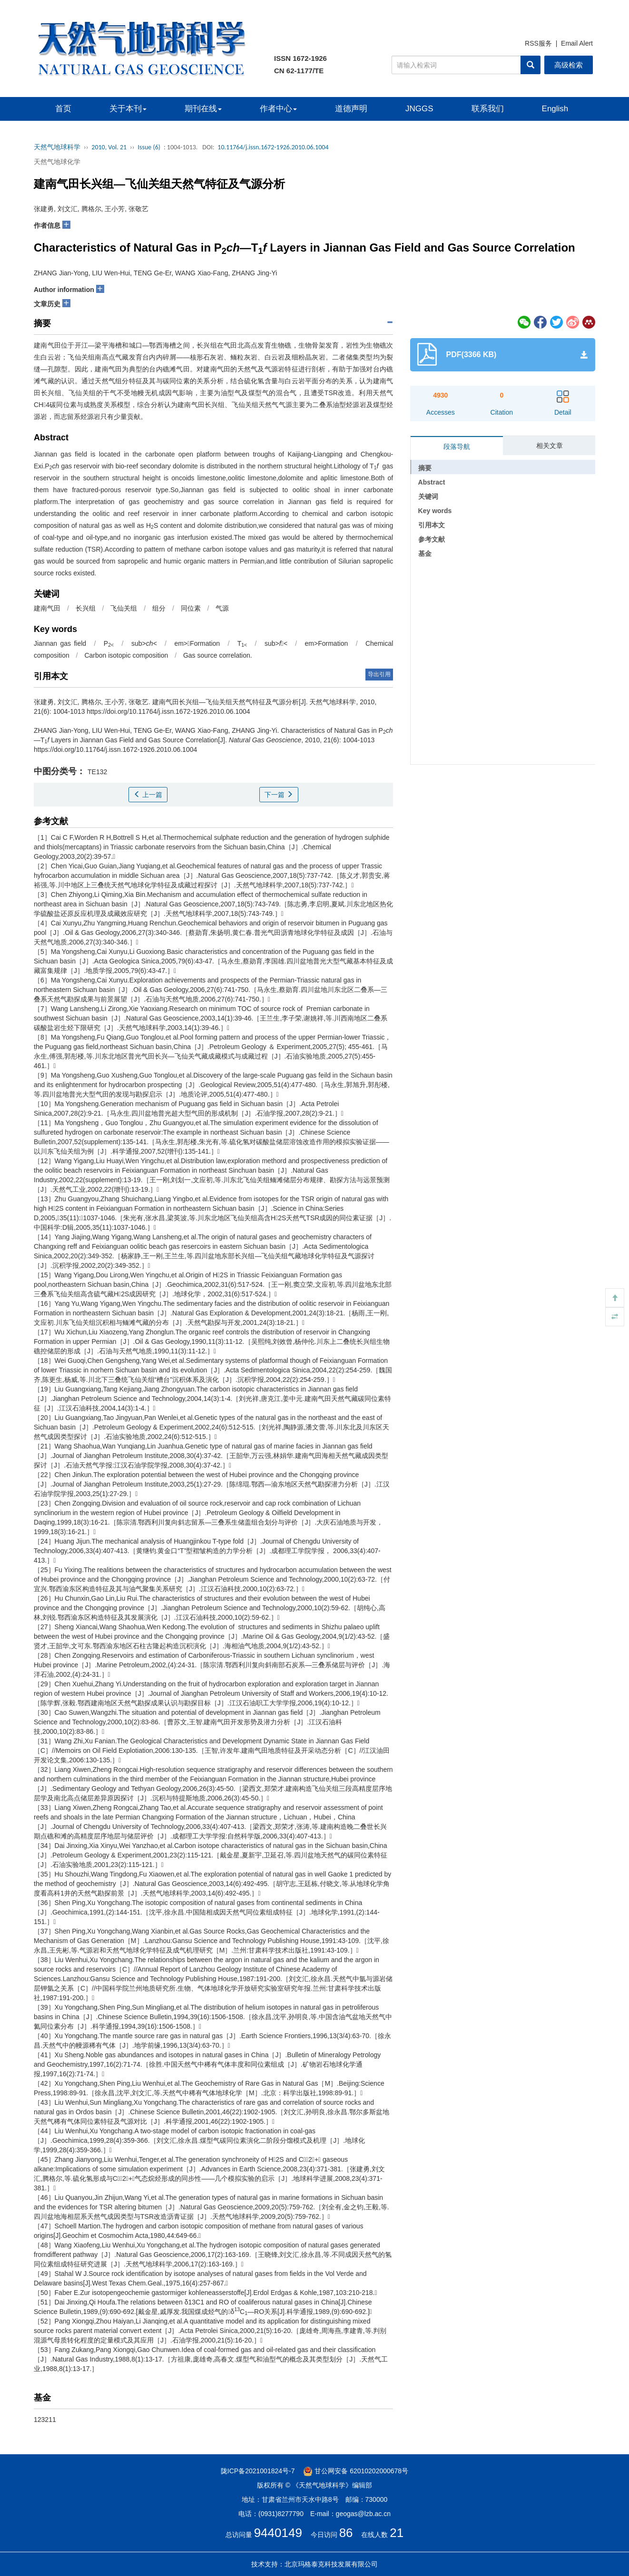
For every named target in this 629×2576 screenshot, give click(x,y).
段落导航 (456, 446)
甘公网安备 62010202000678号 (355, 2471)
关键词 (428, 496)
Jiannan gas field (60, 643)
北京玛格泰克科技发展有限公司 (331, 2564)
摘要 (425, 468)
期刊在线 (203, 108)
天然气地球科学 (57, 147)
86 (346, 2533)
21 (396, 2533)
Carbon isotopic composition (126, 655)
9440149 (278, 2533)
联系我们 (488, 108)
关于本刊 (128, 108)
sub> (144, 643)
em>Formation (326, 643)
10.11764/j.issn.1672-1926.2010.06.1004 (272, 147)
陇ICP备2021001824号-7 (258, 2471)
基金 (425, 553)
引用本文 (431, 525)
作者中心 (278, 108)
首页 (63, 108)
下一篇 (279, 794)
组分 (159, 608)
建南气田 (47, 608)
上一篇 (148, 794)
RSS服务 (538, 43)
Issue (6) (149, 147)
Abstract (431, 482)
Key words (435, 511)
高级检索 (568, 65)
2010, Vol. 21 (109, 147)
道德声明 (351, 108)
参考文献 (431, 539)
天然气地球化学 (57, 161)
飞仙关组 (123, 608)
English (555, 108)
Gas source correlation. (217, 655)
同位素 (191, 608)
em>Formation (197, 643)
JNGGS (419, 108)
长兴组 (86, 608)
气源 (222, 608)
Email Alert (577, 43)
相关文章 (549, 445)
